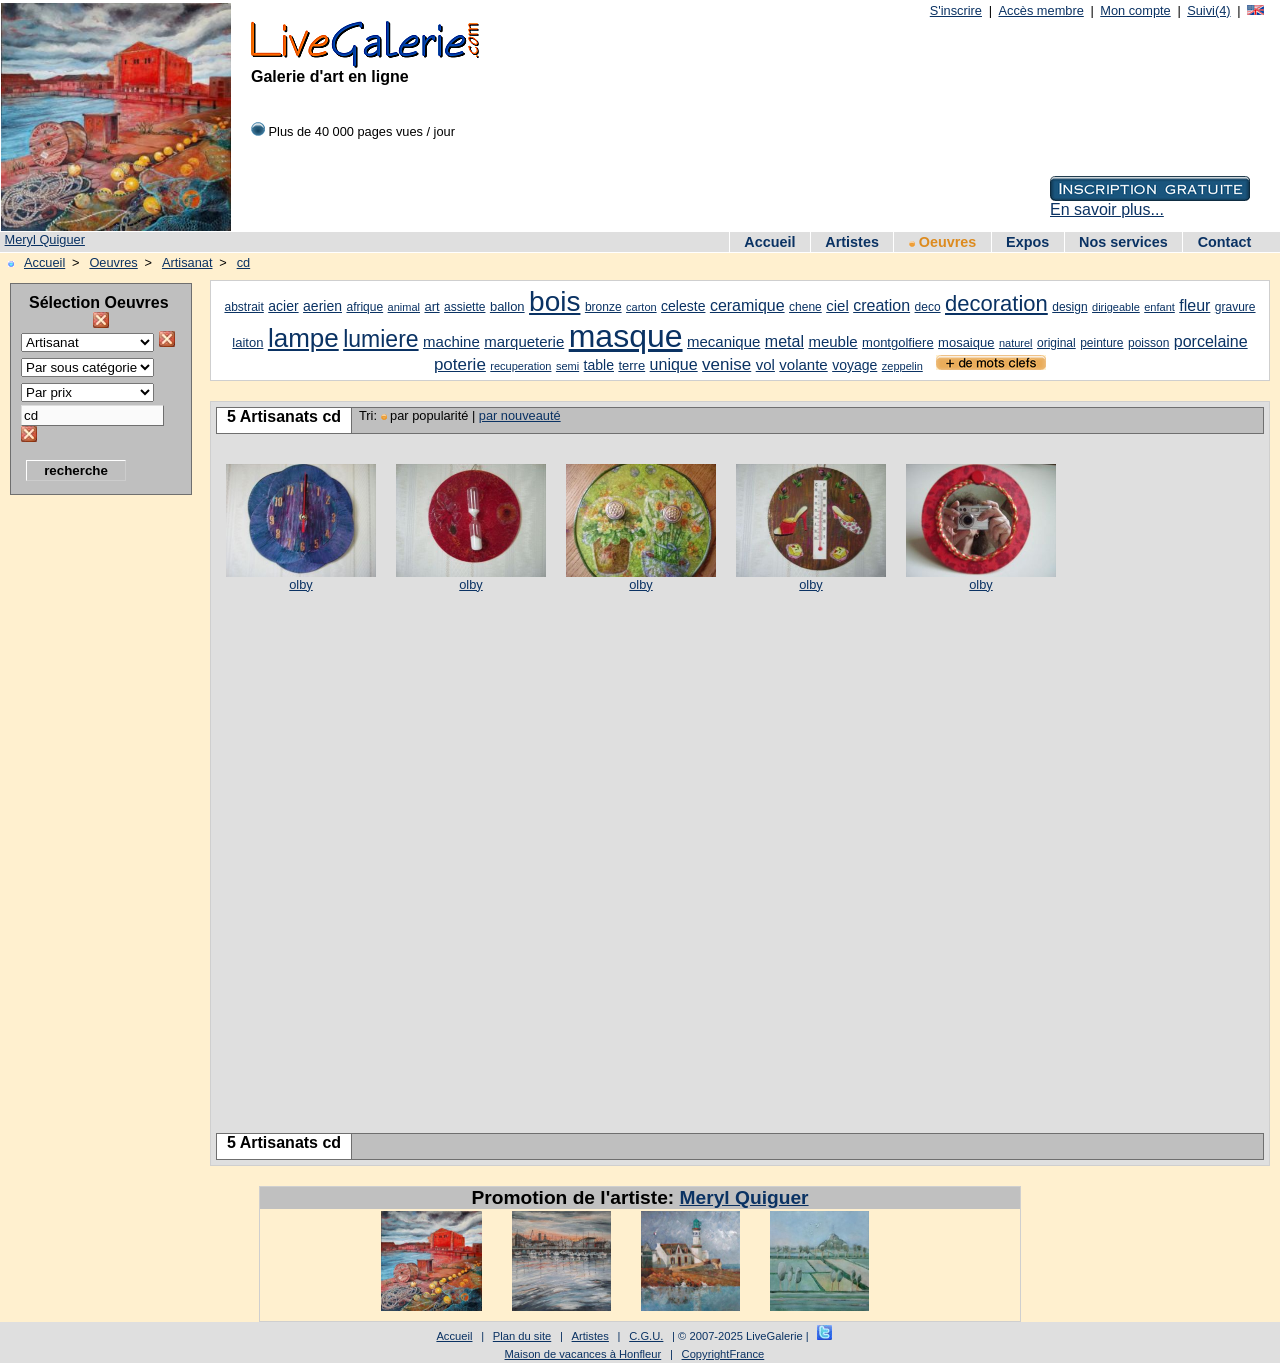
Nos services (1123, 242)
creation (881, 305)
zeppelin (902, 366)
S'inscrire (956, 10)
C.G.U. (646, 1336)
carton (641, 307)
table (599, 365)
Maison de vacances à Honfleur (583, 1354)
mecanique (723, 341)
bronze (603, 307)
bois (554, 301)
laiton (247, 342)
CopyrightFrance (723, 1354)
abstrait (243, 307)
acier (283, 306)
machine (451, 341)
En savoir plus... (1107, 209)
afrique (364, 307)
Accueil (769, 242)
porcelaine (1211, 341)
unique (674, 364)
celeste (683, 306)
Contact (1225, 242)
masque (626, 336)
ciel (837, 305)
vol (765, 364)
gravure (1235, 307)
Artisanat (187, 262)
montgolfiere (898, 342)
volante (803, 364)
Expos (1027, 242)
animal (404, 307)
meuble (832, 341)
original (1056, 343)
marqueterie (524, 341)
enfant (1159, 307)
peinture (1101, 343)
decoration (996, 303)
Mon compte (1135, 10)
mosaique (966, 342)
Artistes (852, 242)
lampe (303, 338)
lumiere (380, 339)
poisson (1148, 343)
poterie (460, 364)
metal (784, 341)
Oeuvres (943, 242)
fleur (1194, 305)
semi (567, 366)
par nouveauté (520, 415)
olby (300, 584)
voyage (854, 365)
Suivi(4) (1208, 10)
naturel (1016, 343)
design (1069, 307)
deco (928, 307)
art (431, 306)
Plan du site (522, 1336)
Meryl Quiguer (45, 239)
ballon (507, 306)
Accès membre (1040, 10)
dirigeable (1116, 307)
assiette (464, 307)
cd (244, 262)
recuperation (520, 366)
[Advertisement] (90, 805)
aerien (322, 306)
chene (805, 307)
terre (631, 365)
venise (726, 364)
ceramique (747, 305)
